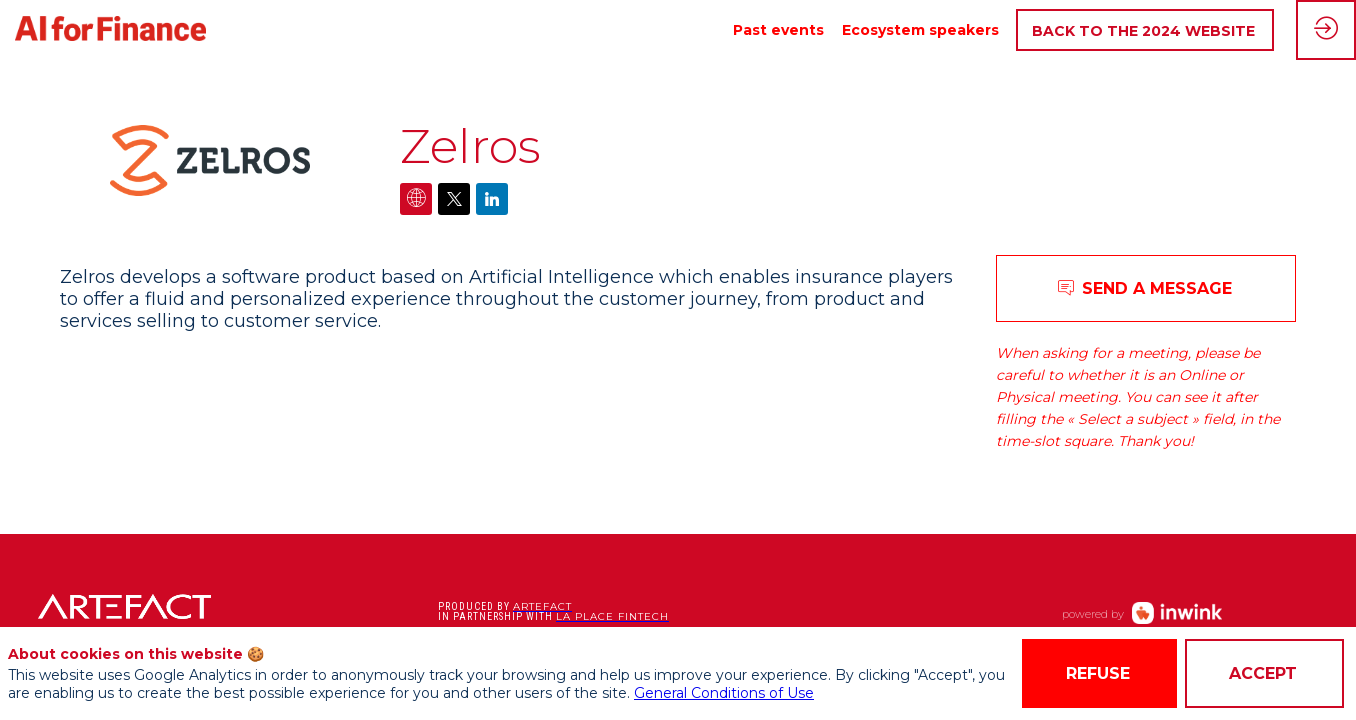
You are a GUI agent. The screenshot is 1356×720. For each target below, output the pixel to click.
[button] (1145, 30)
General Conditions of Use (724, 693)
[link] (778, 30)
